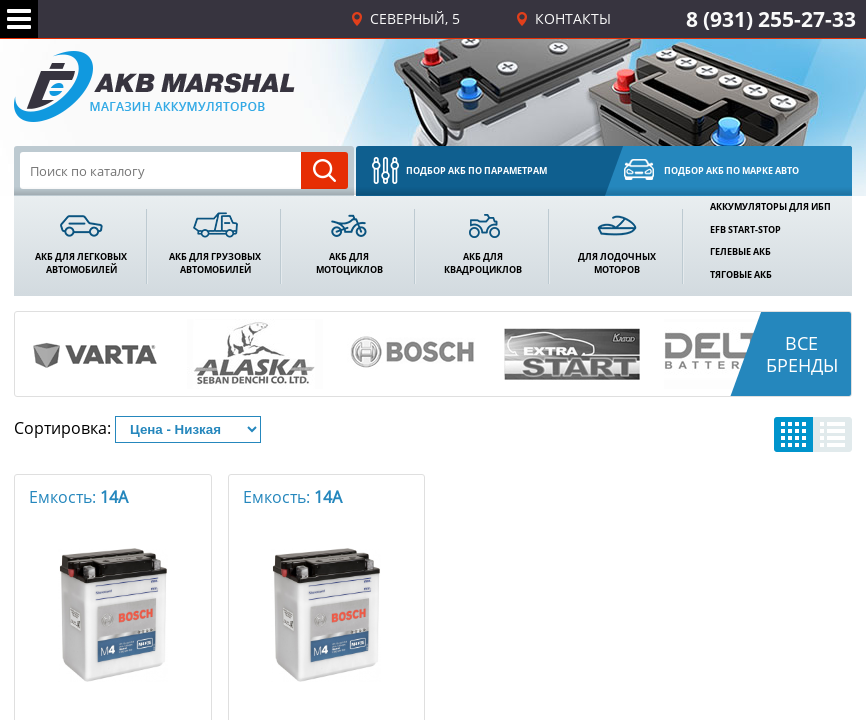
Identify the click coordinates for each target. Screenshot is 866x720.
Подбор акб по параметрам (476, 170)
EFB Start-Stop (745, 230)
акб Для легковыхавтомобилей (81, 263)
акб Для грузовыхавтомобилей (215, 263)
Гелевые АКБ (740, 252)
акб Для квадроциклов (483, 263)
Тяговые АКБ (741, 275)
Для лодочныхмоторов (617, 263)
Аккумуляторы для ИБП (770, 207)
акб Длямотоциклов (349, 263)
